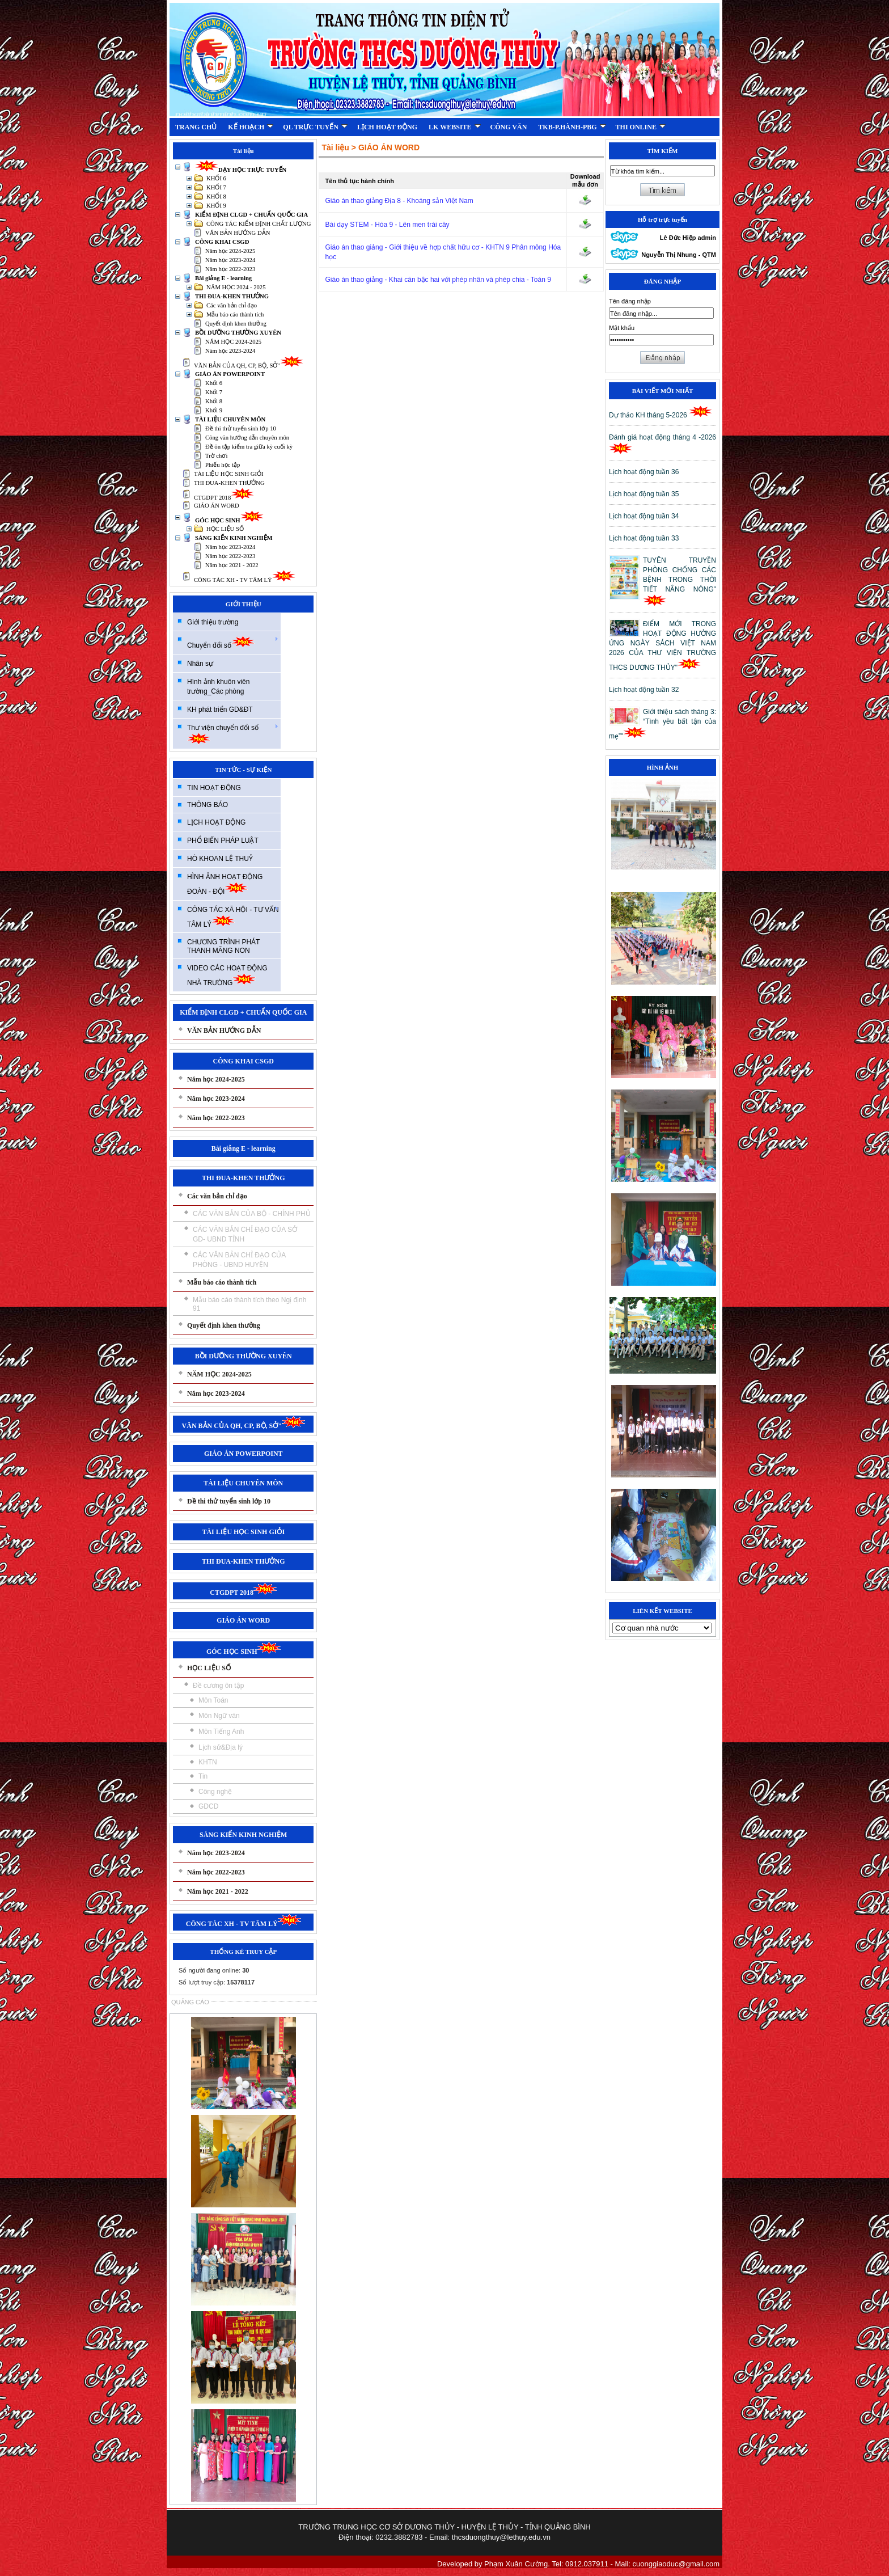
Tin (203, 1776)
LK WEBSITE (454, 127)
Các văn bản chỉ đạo (231, 305)
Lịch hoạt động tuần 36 (644, 472)
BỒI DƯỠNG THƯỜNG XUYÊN (238, 333)
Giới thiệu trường (212, 622)
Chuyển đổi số (233, 642)
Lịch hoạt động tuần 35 (644, 494)
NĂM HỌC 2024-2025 (233, 342)
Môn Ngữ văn (219, 1716)
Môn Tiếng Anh (221, 1731)
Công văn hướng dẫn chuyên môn (247, 437)
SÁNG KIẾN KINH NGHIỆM (234, 538)
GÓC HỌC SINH (229, 520)
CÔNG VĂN (508, 127)
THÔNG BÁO (207, 805)
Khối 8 (213, 401)
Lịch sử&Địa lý (220, 1747)
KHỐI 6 (216, 178)
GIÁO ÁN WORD (216, 505)
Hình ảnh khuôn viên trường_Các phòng (218, 686)
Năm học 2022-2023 (230, 269)
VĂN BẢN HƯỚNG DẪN (237, 233)
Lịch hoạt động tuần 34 (644, 516)
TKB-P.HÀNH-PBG (572, 127)
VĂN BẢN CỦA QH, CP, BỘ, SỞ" (248, 365)
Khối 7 (213, 392)
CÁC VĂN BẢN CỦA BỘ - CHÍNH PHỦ (252, 1214)
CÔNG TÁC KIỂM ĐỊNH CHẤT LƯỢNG (258, 224)
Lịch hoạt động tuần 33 (644, 538)
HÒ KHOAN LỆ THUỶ (220, 859)
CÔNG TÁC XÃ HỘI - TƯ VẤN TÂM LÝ (233, 916)
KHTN (207, 1762)
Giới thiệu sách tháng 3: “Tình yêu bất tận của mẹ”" (662, 724)
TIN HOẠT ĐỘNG (214, 788)
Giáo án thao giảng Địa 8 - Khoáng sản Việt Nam (399, 201)
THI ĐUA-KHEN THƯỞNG (232, 296)
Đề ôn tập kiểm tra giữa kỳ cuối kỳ (249, 447)
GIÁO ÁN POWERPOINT (230, 374)
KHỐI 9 (216, 205)
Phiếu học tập (222, 465)
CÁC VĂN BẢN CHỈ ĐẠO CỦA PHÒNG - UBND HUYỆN (239, 1260)
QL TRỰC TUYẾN (315, 127)
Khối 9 (213, 410)
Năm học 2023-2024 (230, 260)
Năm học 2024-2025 (230, 251)
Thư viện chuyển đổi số (233, 734)
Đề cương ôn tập (218, 1686)
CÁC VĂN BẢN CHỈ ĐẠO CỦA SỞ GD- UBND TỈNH (245, 1234)
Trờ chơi (216, 456)
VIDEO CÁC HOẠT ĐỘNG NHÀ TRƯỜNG (227, 975)
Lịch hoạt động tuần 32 (644, 690)
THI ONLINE (641, 127)
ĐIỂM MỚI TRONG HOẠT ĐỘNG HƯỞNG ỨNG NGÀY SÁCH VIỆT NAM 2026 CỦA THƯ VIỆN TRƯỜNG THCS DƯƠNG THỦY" (662, 646)
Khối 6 (213, 383)
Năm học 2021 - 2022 (232, 565)
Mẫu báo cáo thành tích (235, 314)
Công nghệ (215, 1792)
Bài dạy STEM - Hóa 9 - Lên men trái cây (387, 225)
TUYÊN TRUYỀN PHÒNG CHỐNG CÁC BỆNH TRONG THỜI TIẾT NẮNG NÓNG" (679, 581)
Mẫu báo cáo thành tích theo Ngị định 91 (249, 1304)
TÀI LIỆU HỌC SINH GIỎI (229, 474)
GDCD (208, 1806)
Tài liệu (335, 147)
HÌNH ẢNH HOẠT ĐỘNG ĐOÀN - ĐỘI (225, 884)
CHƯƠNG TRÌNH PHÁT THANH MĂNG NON (223, 946)
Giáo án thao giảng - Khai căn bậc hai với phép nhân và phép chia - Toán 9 (438, 280)
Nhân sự (200, 664)
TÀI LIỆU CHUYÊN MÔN (230, 419)
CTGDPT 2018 (224, 498)
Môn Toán (213, 1700)
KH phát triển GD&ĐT (220, 709)
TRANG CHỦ (196, 127)
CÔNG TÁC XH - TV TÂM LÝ (244, 580)
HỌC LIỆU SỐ (225, 529)
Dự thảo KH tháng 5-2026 (660, 415)
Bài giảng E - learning (223, 278)
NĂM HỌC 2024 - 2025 (236, 287)
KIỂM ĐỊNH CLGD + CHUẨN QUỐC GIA (251, 215)
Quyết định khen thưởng (235, 323)
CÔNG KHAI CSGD (222, 242)
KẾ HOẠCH (250, 127)
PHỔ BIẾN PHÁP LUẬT (223, 840)
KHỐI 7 (216, 187)
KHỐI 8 (216, 196)
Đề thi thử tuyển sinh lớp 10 (240, 428)
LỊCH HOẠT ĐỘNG (387, 127)
